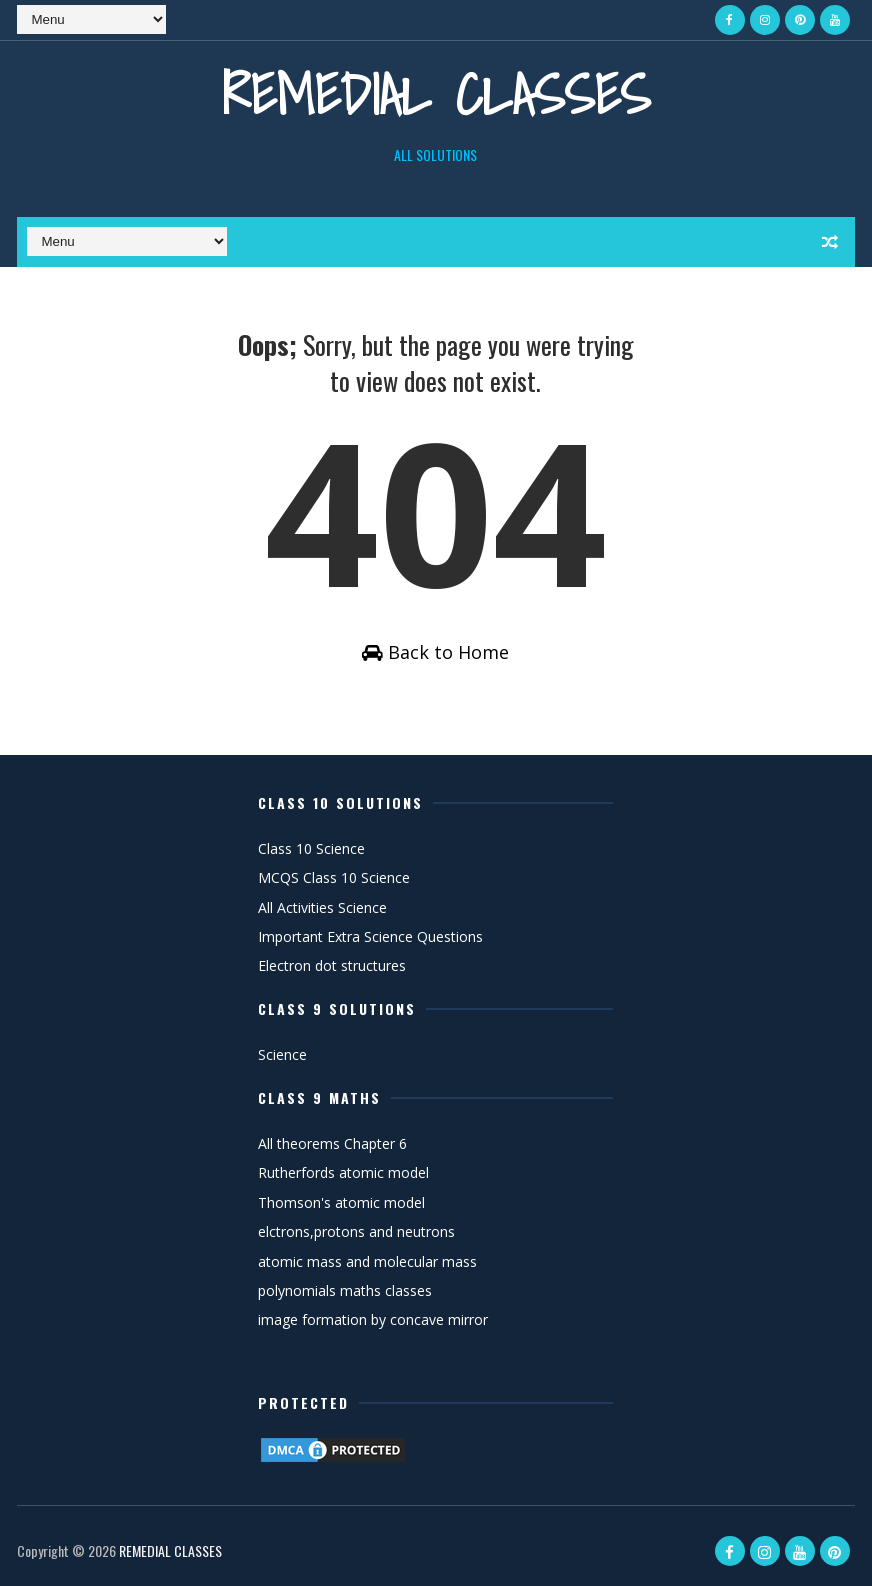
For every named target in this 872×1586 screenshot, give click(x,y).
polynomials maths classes (345, 1290)
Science (282, 1054)
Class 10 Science (311, 848)
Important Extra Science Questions (370, 936)
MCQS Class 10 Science (334, 877)
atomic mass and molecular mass (367, 1261)
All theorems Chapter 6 (332, 1143)
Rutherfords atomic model (343, 1172)
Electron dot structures (332, 965)
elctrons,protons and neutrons (356, 1231)
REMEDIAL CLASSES (436, 94)
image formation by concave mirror (373, 1319)
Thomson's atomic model (341, 1202)
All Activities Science (322, 907)
